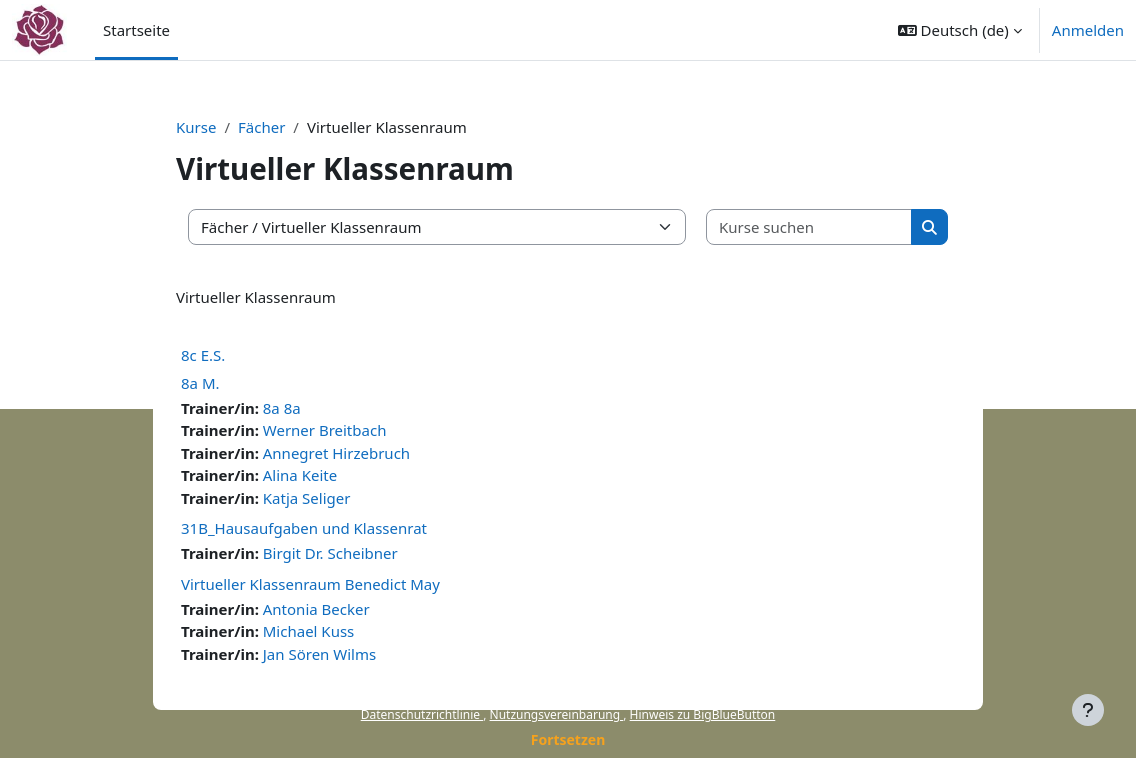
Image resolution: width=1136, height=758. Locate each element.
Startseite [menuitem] (136, 30)
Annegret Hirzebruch (336, 453)
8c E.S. (203, 355)
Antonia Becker (316, 609)
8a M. (200, 383)
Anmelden (1088, 30)
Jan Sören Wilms (319, 654)
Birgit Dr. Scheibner (330, 553)
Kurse (196, 127)
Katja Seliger (307, 498)
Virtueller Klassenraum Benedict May (310, 584)
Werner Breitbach (325, 430)
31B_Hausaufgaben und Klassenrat (304, 528)
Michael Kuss (309, 631)
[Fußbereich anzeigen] (1088, 710)
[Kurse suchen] (809, 227)
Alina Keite (300, 475)
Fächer (261, 127)
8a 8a (282, 408)
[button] (960, 30)
